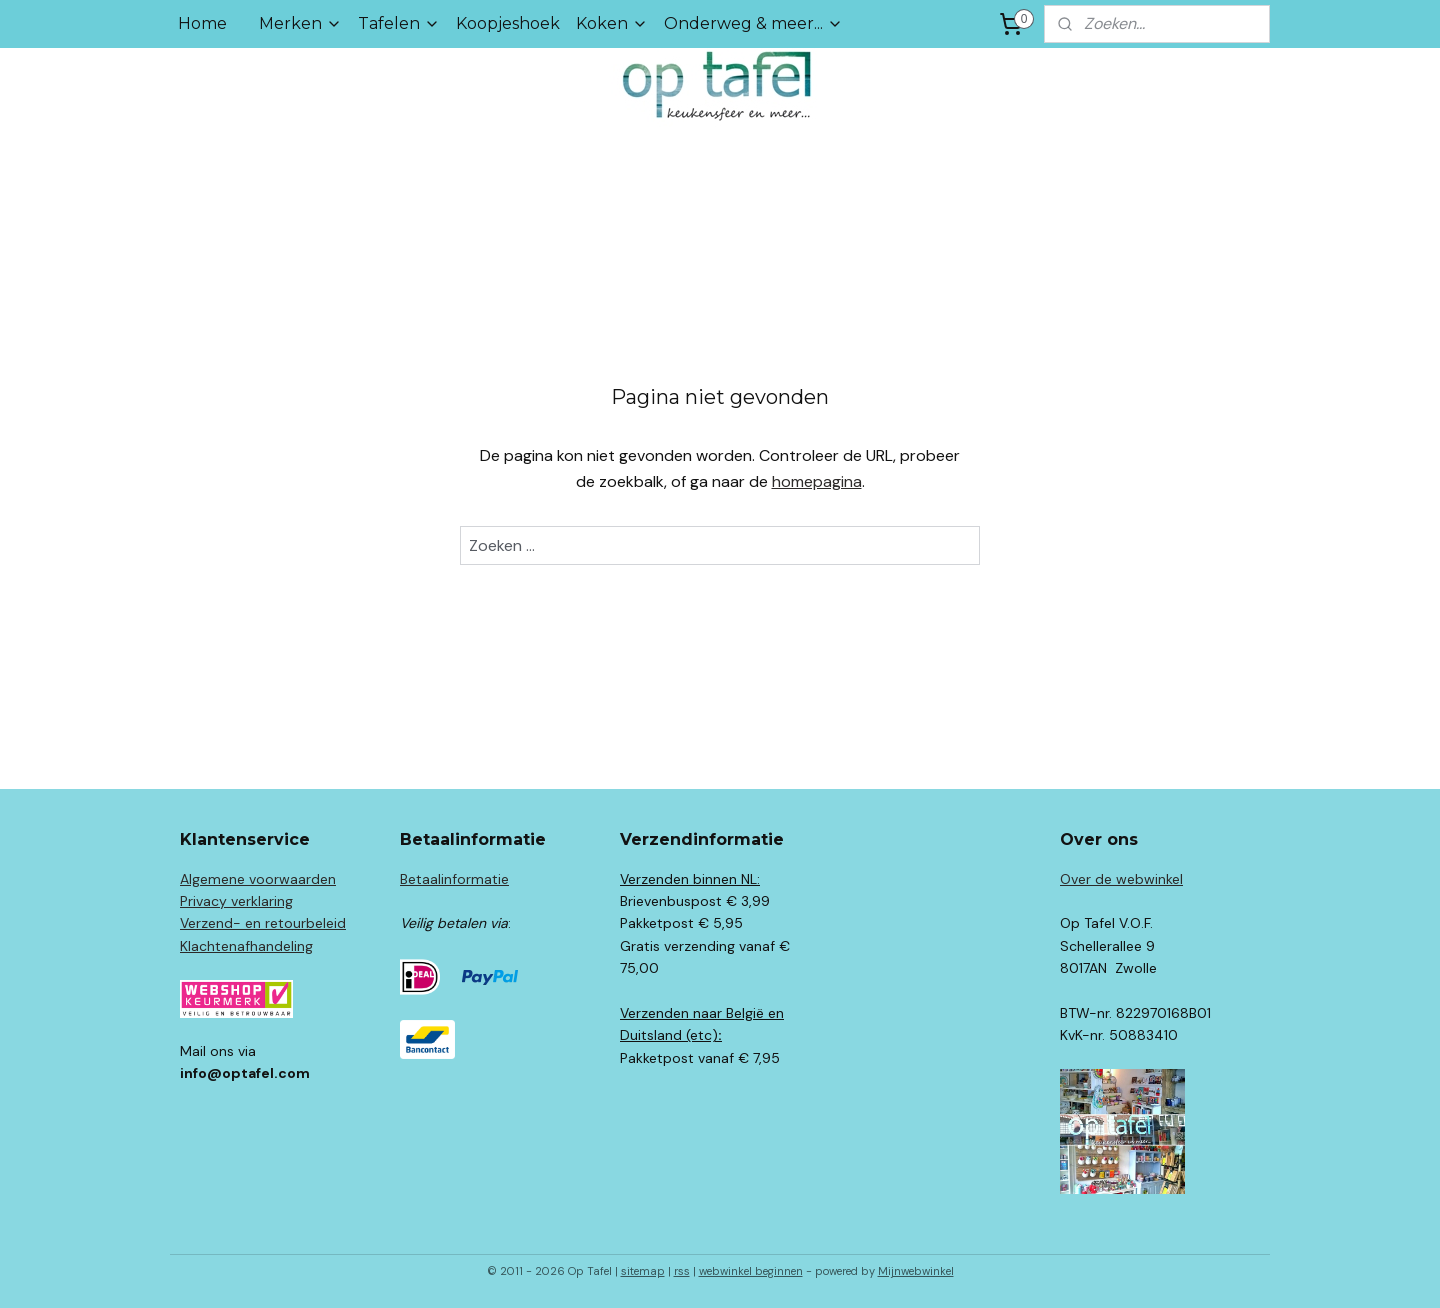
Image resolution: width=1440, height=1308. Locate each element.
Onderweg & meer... (753, 23)
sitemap (643, 1271)
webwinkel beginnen (751, 1271)
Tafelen (399, 23)
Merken (300, 23)
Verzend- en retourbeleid (263, 923)
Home (202, 23)
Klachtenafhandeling (246, 946)
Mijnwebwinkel (916, 1271)
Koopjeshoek (508, 23)
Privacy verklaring (236, 901)
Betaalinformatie (454, 879)
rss (682, 1271)
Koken (612, 23)
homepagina (817, 481)
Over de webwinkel (1121, 879)
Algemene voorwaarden (258, 879)
